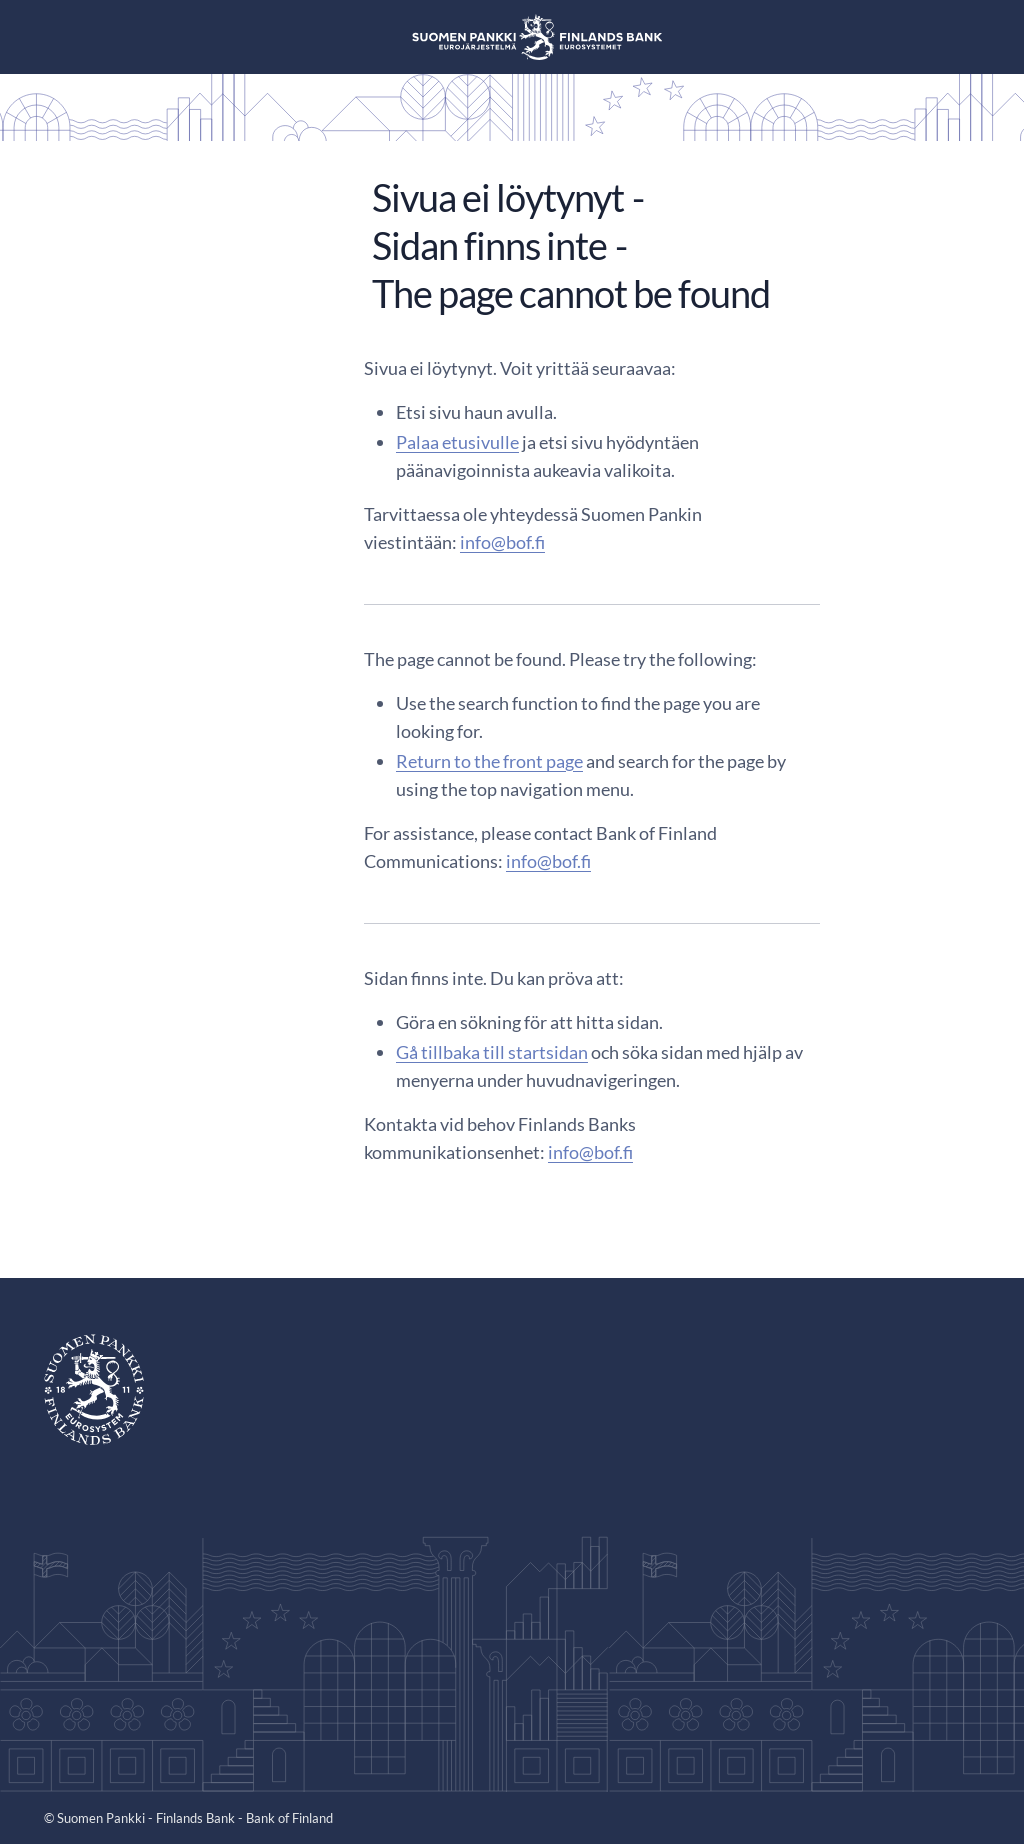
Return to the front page (489, 761)
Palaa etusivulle (457, 442)
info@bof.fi (502, 542)
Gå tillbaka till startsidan (492, 1052)
